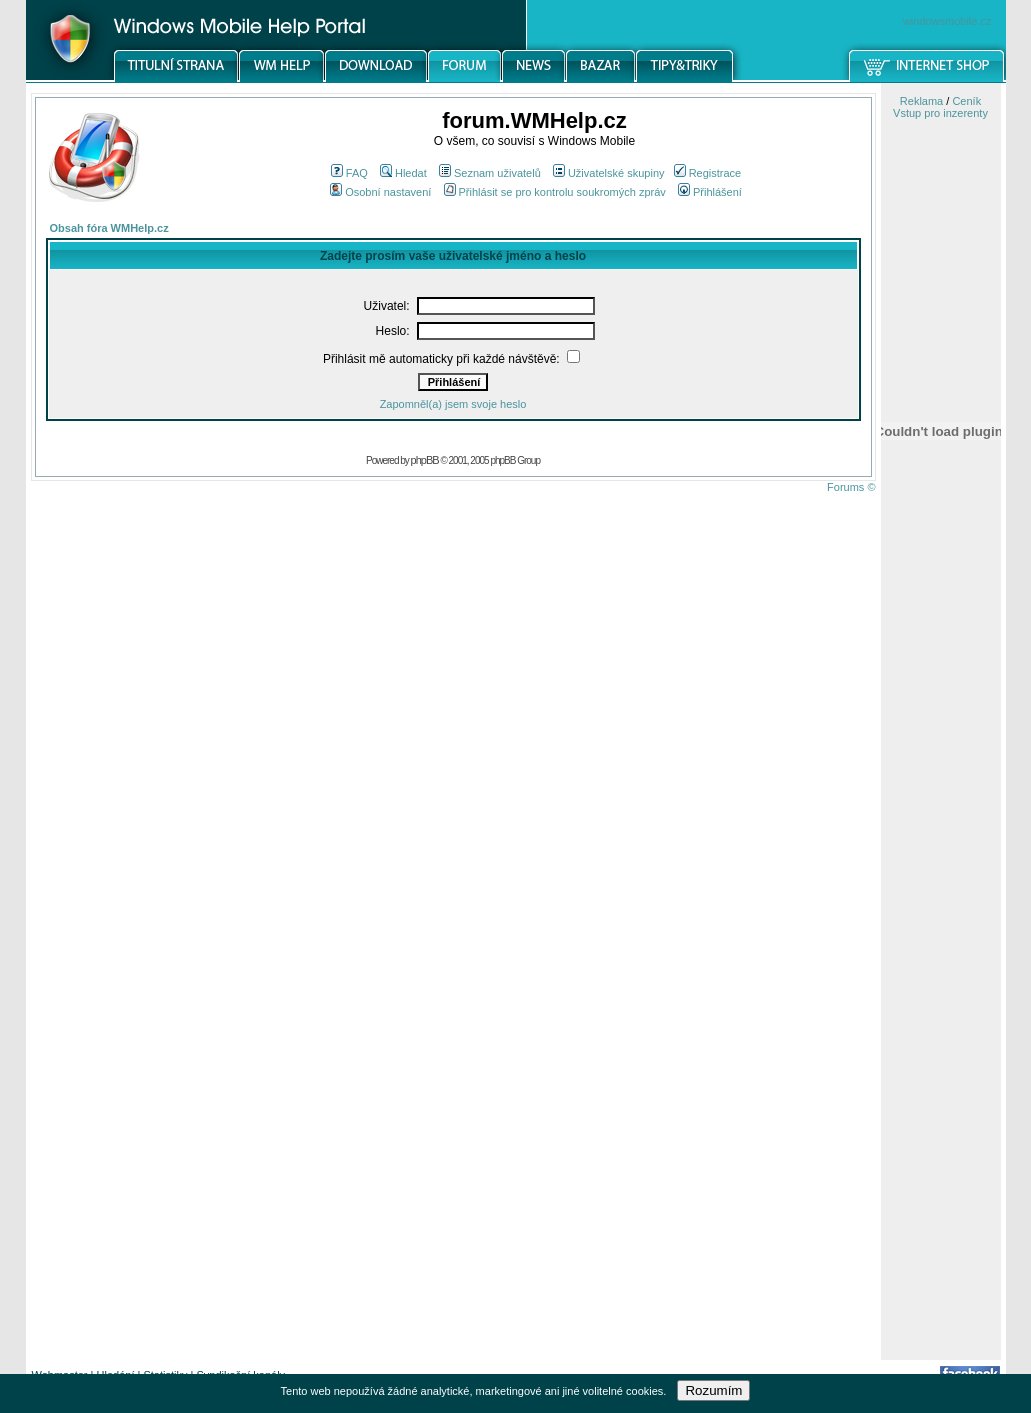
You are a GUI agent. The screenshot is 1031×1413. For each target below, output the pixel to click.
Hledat (403, 173)
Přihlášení (710, 192)
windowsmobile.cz (947, 21)
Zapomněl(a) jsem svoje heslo (453, 404)
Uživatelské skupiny (609, 173)
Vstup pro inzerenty (940, 113)
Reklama (921, 101)
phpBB (425, 460)
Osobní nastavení (380, 192)
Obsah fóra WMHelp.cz (109, 228)
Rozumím (713, 1390)
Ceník (966, 101)
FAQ (349, 173)
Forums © (851, 487)
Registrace (708, 173)
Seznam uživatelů (490, 173)
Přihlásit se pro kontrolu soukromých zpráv (555, 192)
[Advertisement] (941, 1043)
